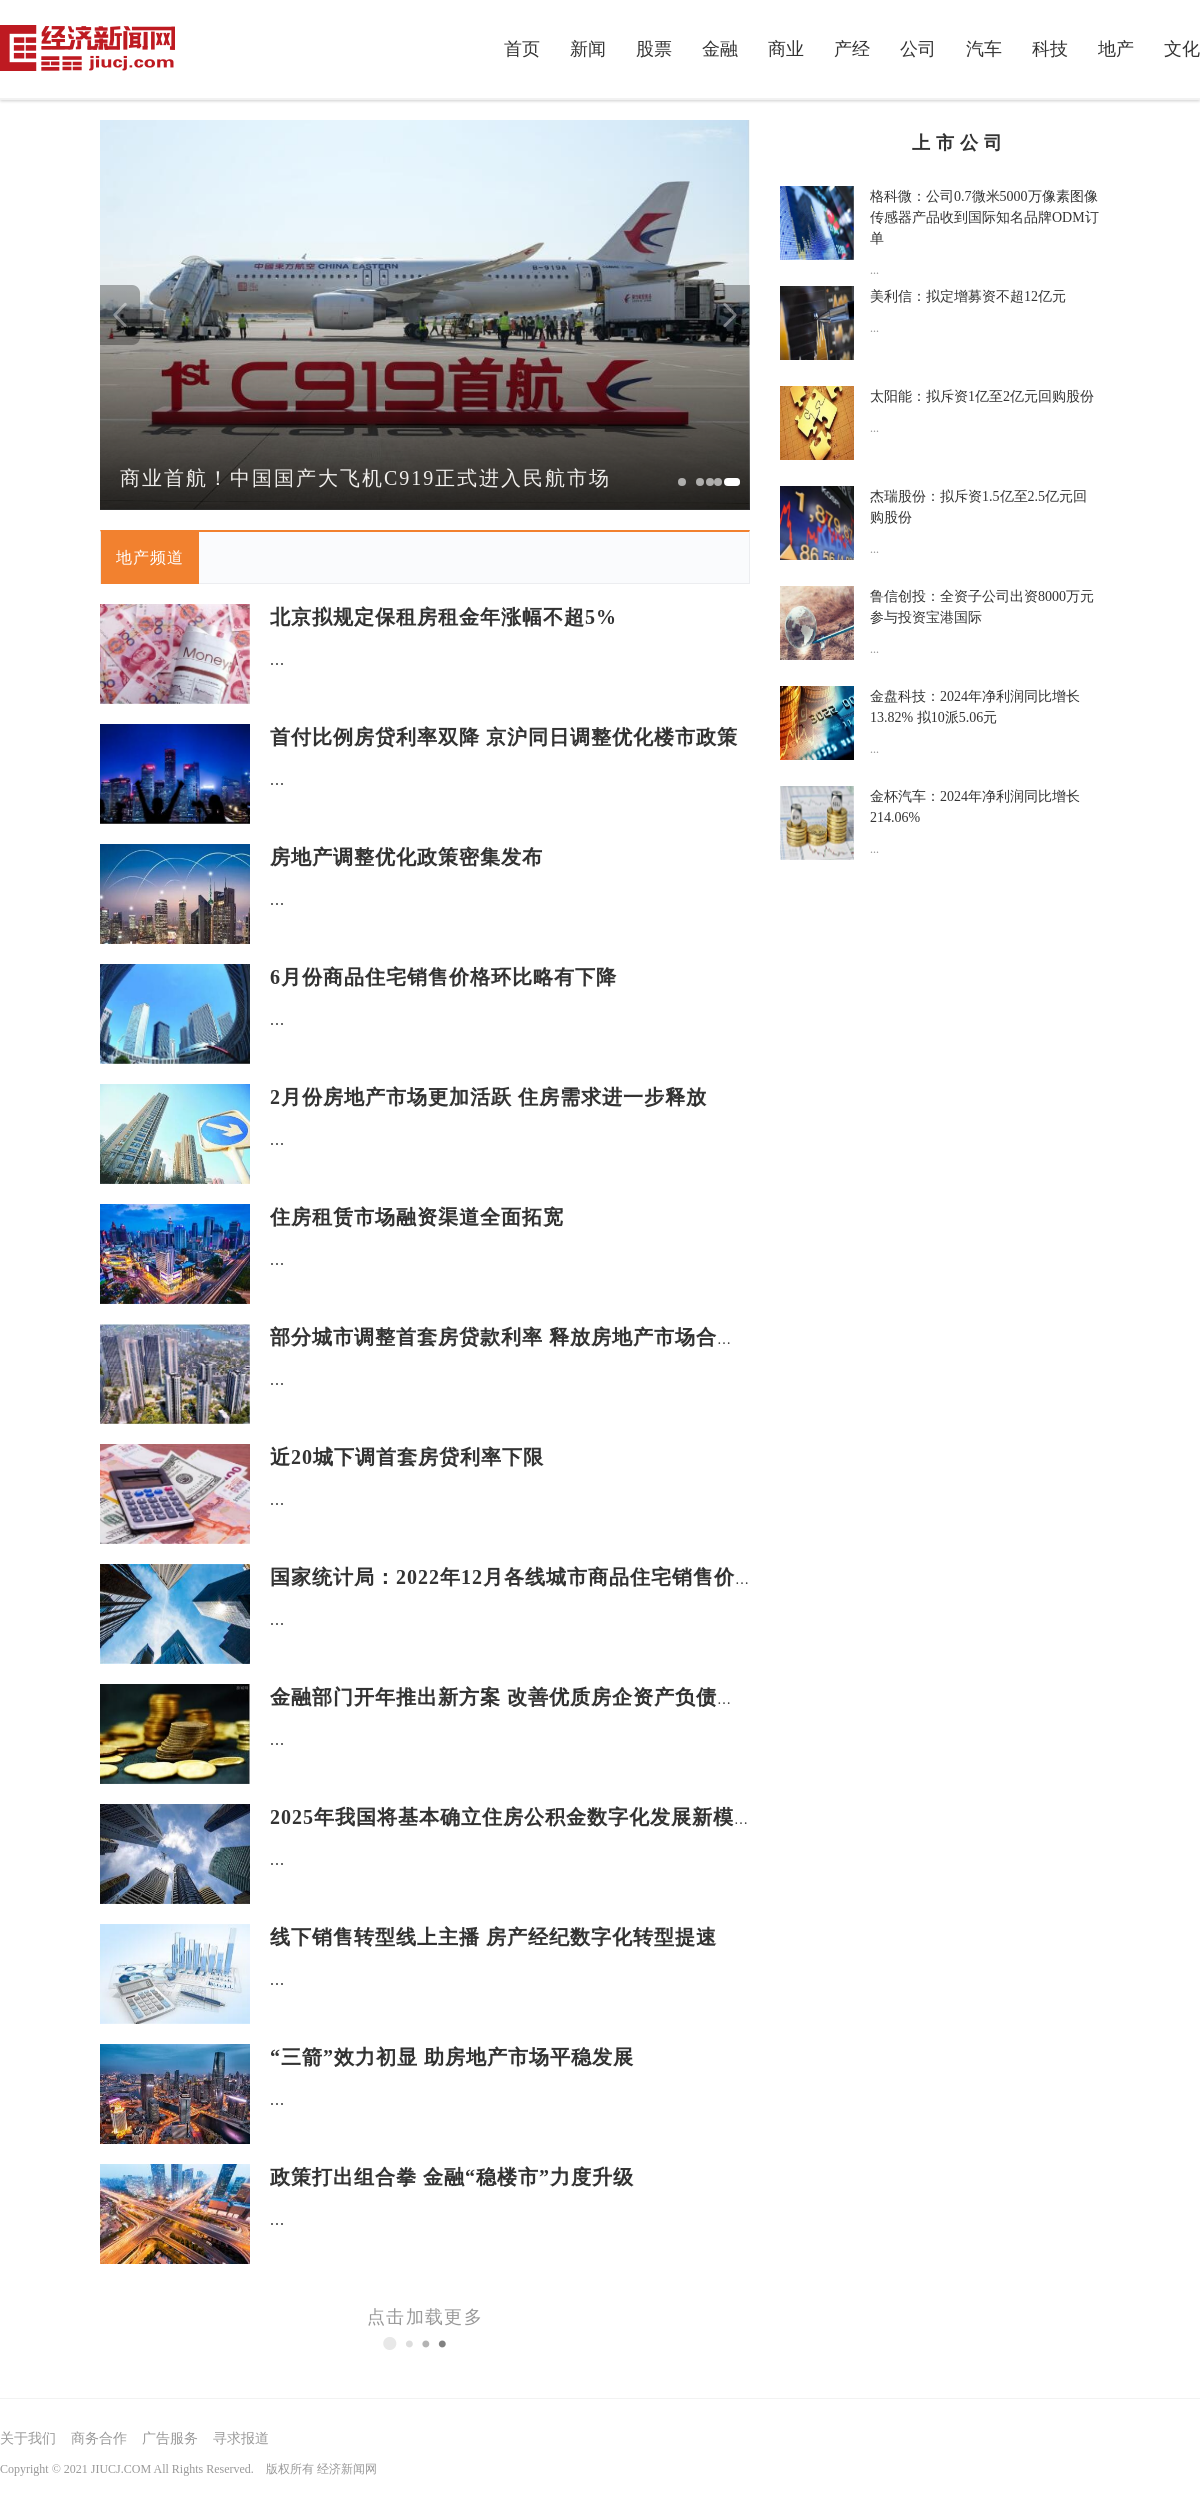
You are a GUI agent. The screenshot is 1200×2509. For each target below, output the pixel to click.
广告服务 (170, 2438)
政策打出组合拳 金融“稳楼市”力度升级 (452, 2177)
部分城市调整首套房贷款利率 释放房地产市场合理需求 (525, 1337)
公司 (918, 49)
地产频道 (150, 557)
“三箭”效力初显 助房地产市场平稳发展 (452, 2057)
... (277, 659)
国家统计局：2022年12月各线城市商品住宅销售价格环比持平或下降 (586, 1577)
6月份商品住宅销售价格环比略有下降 (443, 977)
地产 (1116, 49)
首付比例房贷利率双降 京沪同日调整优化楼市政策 (504, 737)
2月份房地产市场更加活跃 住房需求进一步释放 (488, 1097)
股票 (654, 49)
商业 (786, 49)
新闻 (588, 49)
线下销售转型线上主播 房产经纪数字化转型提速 (493, 1937)
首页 (522, 49)
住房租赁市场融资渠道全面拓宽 (417, 1217)
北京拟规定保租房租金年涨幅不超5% (443, 617)
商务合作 (99, 2438)
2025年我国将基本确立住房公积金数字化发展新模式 (512, 1817)
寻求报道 (241, 2438)
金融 (720, 49)
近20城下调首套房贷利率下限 (407, 1457)
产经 (852, 49)
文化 (1182, 49)
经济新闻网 (347, 2469)
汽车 (984, 49)
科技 (1050, 49)
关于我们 (28, 2438)
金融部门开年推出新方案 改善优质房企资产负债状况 (514, 1697)
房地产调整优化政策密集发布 (406, 857)
